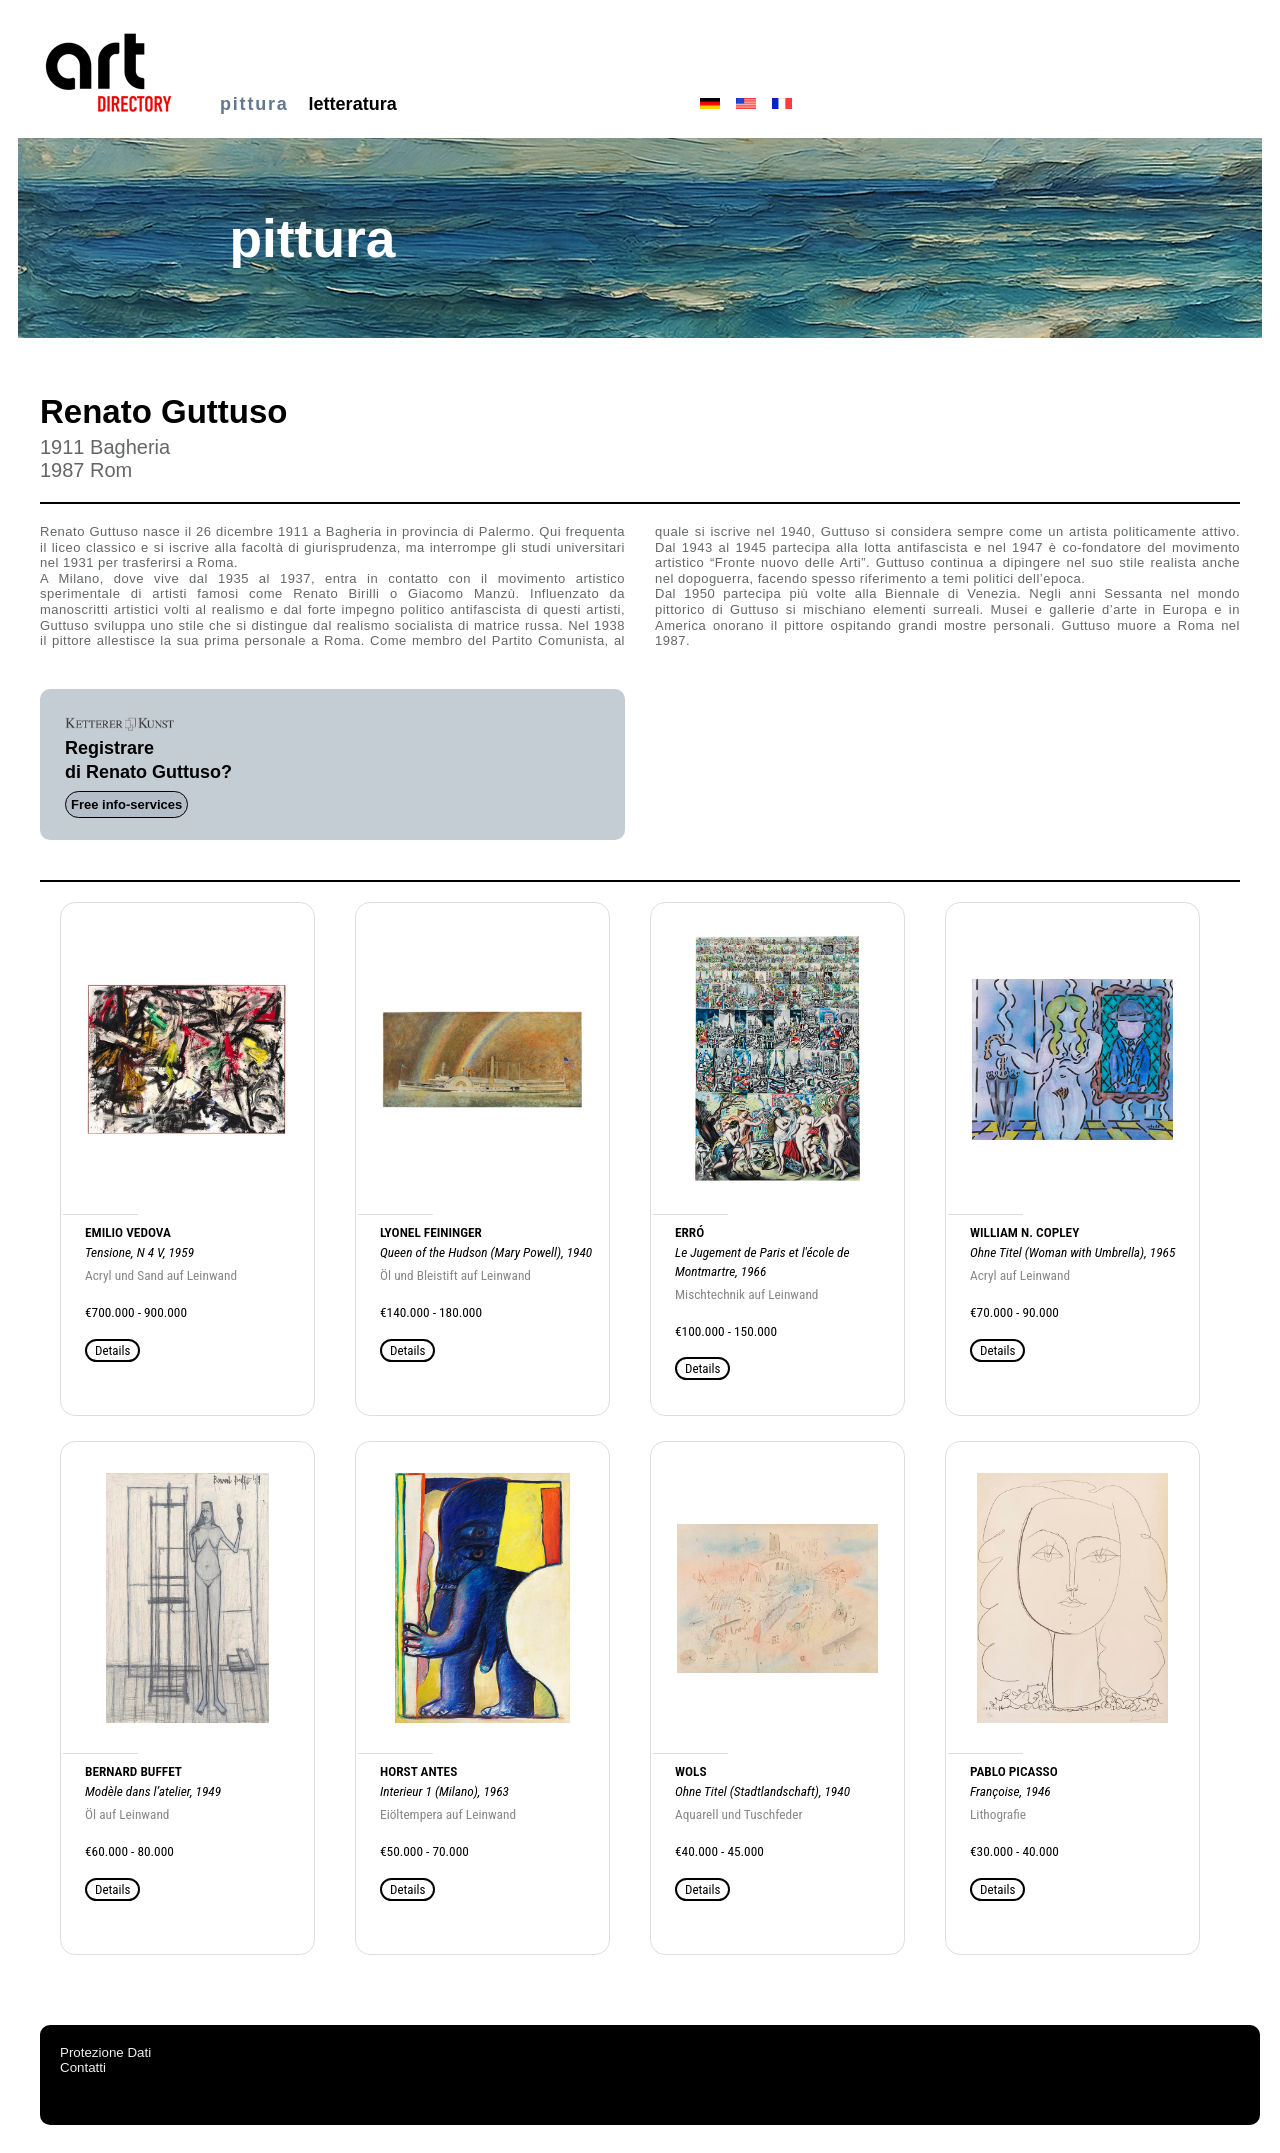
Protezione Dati (105, 2052)
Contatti (83, 2067)
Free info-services (126, 804)
